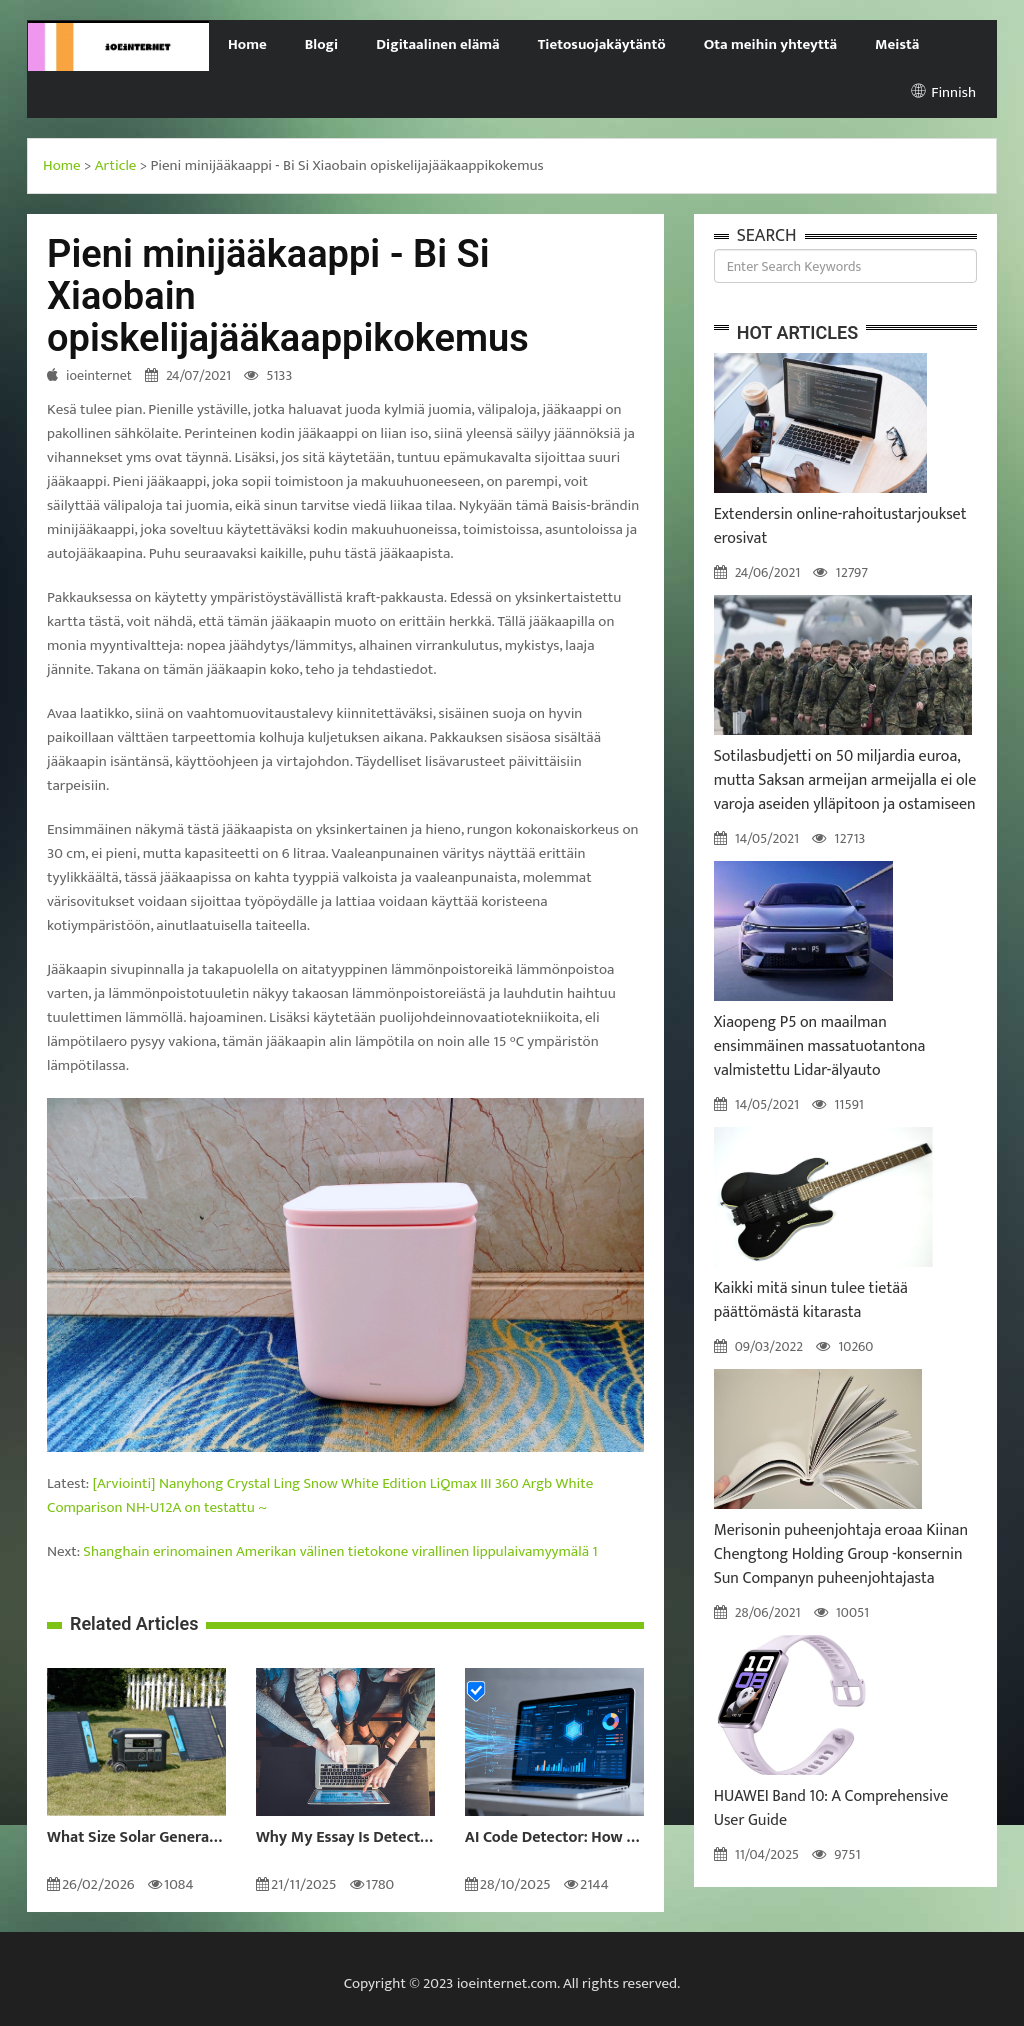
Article (116, 165)
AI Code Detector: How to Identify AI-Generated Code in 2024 (554, 1838)
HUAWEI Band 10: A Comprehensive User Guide (831, 1808)
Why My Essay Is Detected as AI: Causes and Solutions (345, 1838)
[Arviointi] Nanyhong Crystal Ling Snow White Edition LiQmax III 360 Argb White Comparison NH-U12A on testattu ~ (320, 1495)
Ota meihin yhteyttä (770, 44)
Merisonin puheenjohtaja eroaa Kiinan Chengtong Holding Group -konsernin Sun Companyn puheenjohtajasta (841, 1554)
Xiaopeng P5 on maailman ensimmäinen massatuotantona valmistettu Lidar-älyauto (820, 1046)
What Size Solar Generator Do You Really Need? (136, 1838)
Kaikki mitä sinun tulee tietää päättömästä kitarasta (811, 1300)
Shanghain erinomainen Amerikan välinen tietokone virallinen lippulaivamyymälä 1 (340, 1551)
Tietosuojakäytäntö (602, 44)
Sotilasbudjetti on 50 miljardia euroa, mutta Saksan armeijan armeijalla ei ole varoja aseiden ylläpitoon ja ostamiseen (845, 780)
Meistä (897, 44)
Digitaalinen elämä (438, 44)
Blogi (321, 44)
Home (247, 44)
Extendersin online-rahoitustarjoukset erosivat (840, 526)
